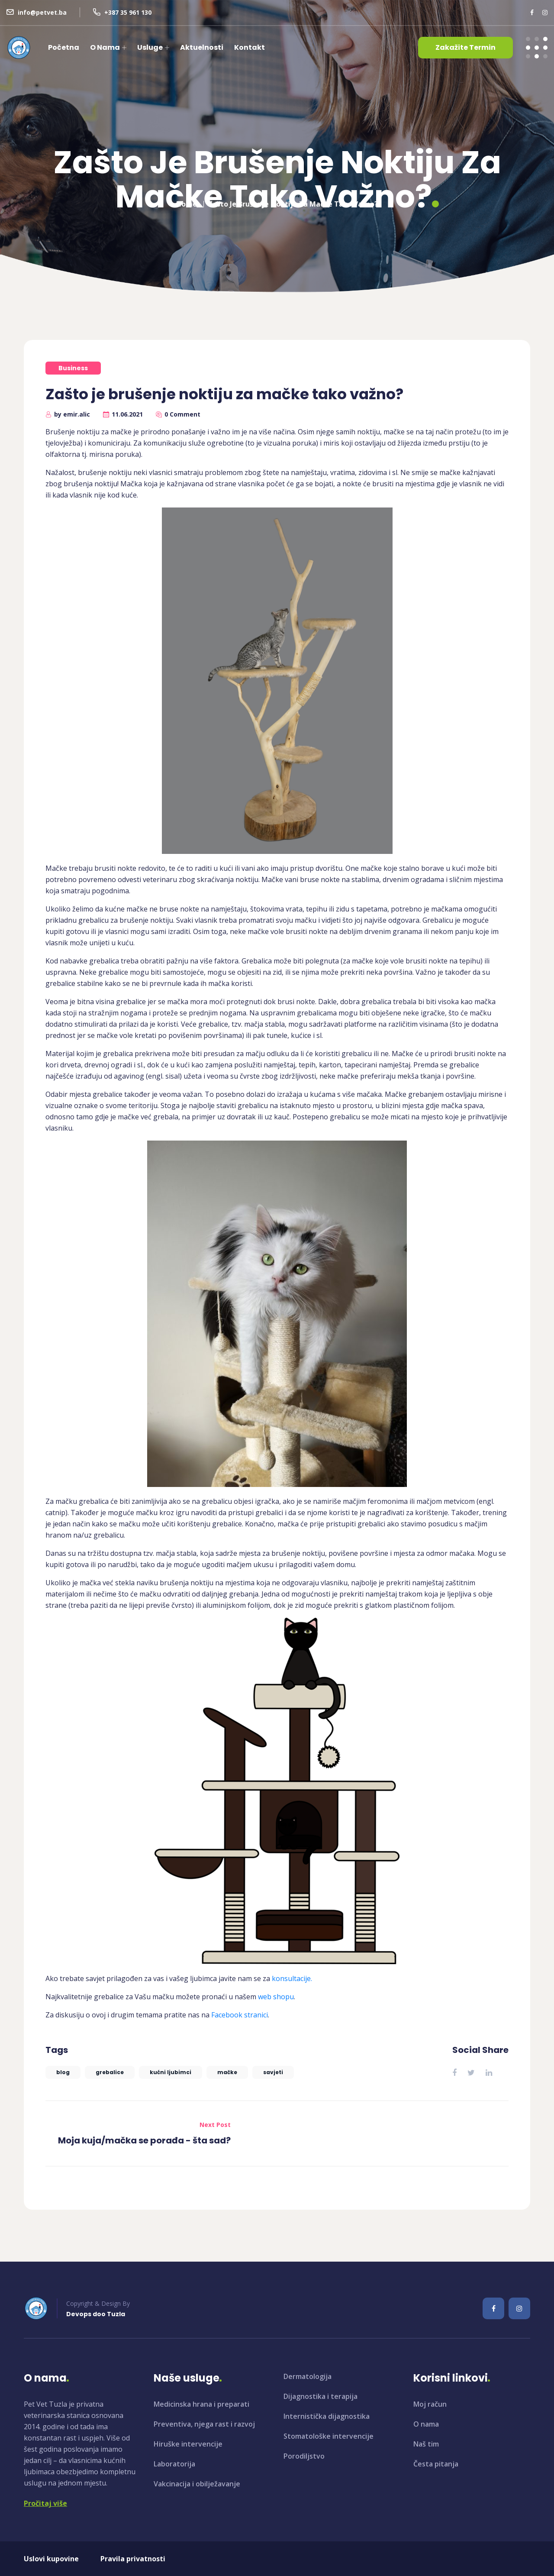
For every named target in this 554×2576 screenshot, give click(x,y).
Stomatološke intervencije (328, 2436)
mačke (227, 2072)
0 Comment (182, 414)
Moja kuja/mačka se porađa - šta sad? (144, 2140)
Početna (63, 47)
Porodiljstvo (304, 2456)
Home (186, 200)
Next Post (215, 2124)
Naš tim (426, 2444)
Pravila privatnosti (132, 2558)
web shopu (276, 1996)
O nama (105, 47)
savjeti (273, 2072)
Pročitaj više (45, 2503)
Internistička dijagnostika (326, 2416)
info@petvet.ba (42, 12)
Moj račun (430, 2404)
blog (63, 2072)
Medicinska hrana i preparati (201, 2404)
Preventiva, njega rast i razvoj (204, 2424)
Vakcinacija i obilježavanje (197, 2484)
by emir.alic (72, 414)
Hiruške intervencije (188, 2444)
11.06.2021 (127, 414)
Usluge (150, 47)
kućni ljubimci (170, 2072)
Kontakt (249, 47)
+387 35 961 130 (127, 12)
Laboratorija (174, 2464)
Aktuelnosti (201, 47)
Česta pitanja (435, 2464)
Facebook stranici (239, 2015)
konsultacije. (293, 1978)
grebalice (110, 2072)
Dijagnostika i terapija (320, 2396)
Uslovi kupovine (51, 2558)
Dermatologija (307, 2376)
